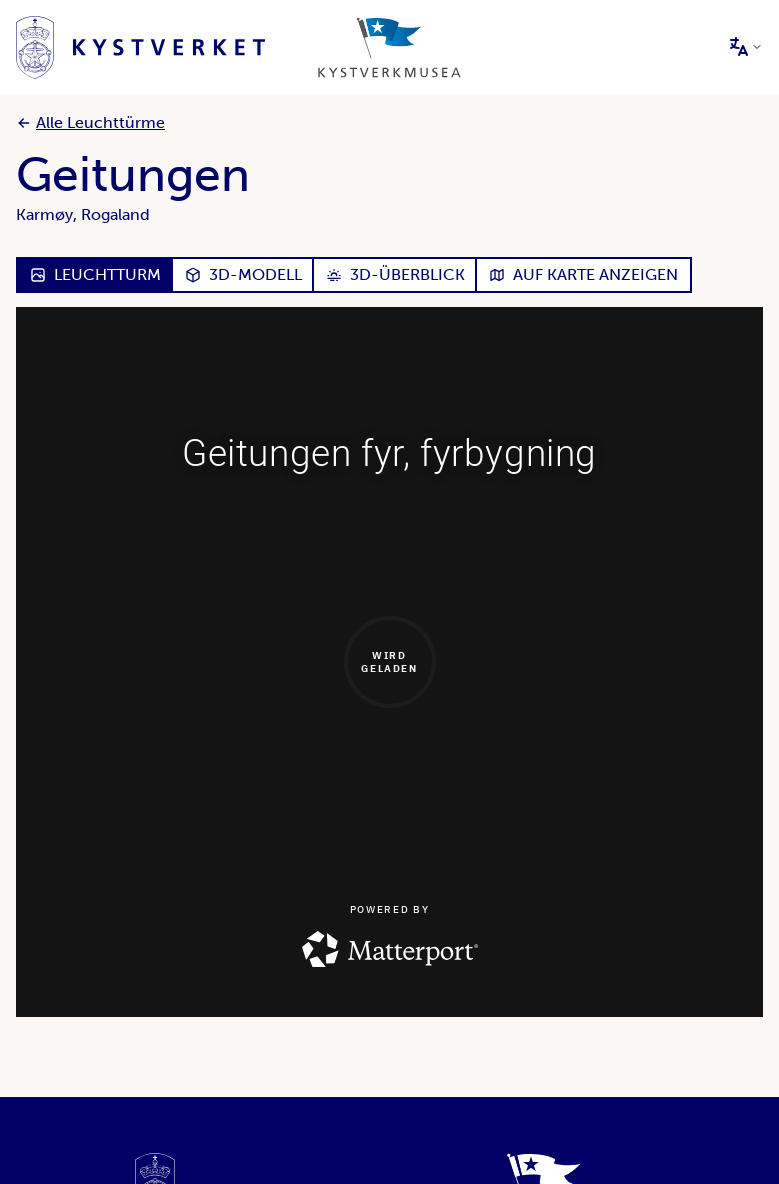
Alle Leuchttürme (90, 122)
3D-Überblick (395, 274)
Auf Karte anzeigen (583, 274)
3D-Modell (243, 274)
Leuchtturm (95, 274)
